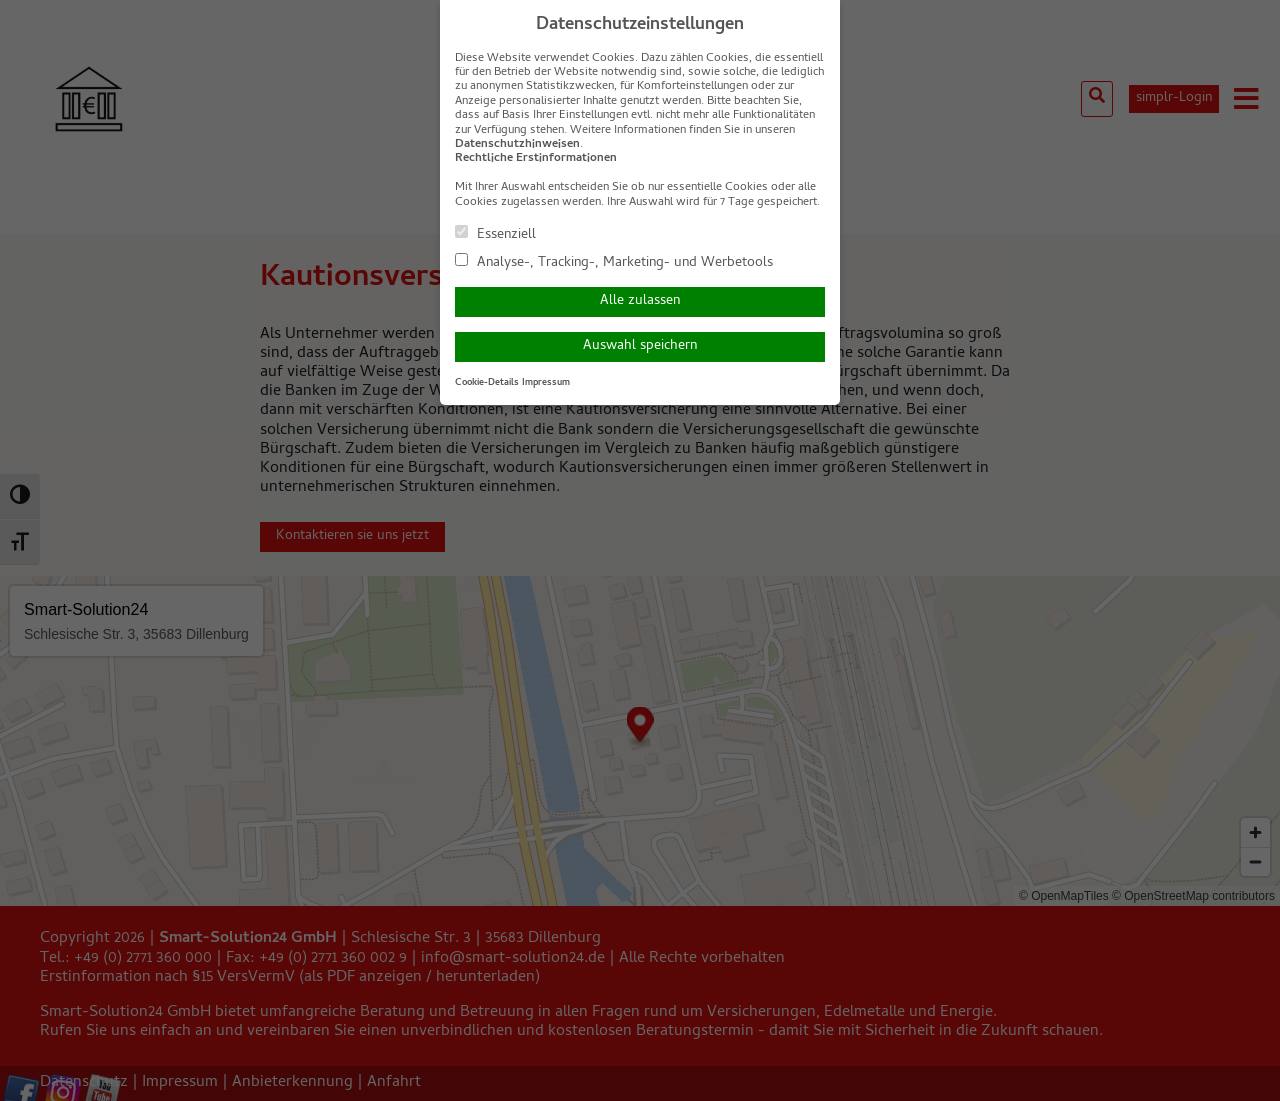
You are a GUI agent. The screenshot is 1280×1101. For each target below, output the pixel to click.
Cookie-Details (487, 383)
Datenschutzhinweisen (517, 145)
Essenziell (495, 234)
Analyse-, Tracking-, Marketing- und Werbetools (614, 262)
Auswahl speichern (640, 346)
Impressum (546, 383)
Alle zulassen (640, 301)
